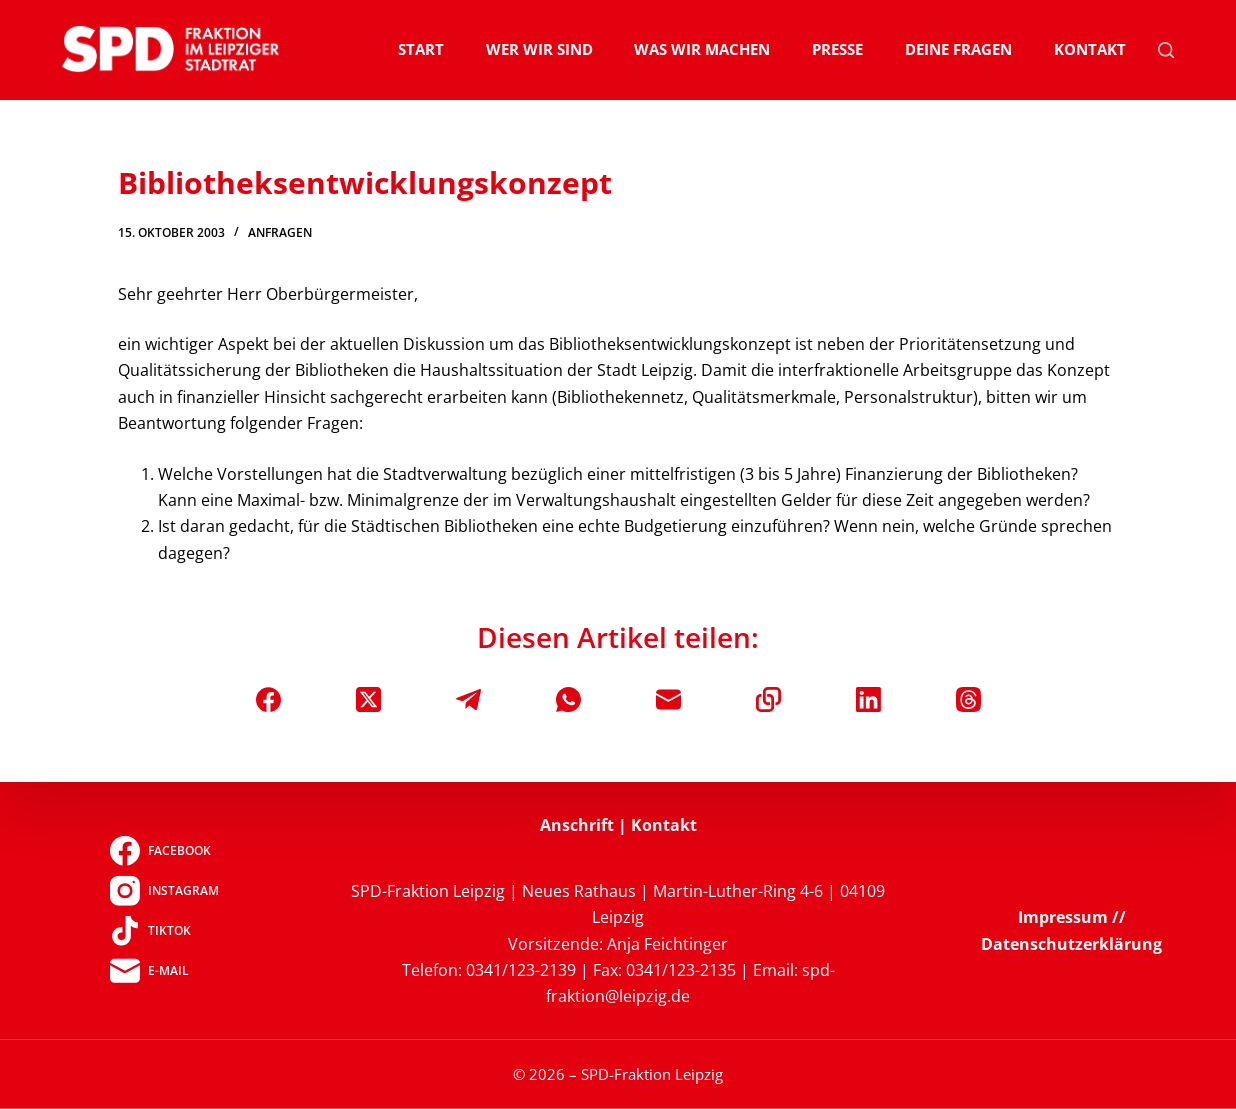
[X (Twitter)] (368, 699)
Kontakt (1090, 49)
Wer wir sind (539, 49)
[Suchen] (1166, 50)
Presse (837, 49)
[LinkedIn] (868, 699)
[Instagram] (164, 890)
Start (421, 49)
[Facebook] (268, 699)
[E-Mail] (668, 699)
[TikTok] (164, 930)
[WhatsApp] (568, 699)
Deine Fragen (958, 49)
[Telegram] (468, 699)
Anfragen (280, 232)
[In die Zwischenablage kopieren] (768, 699)
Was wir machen (702, 49)
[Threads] (968, 699)
